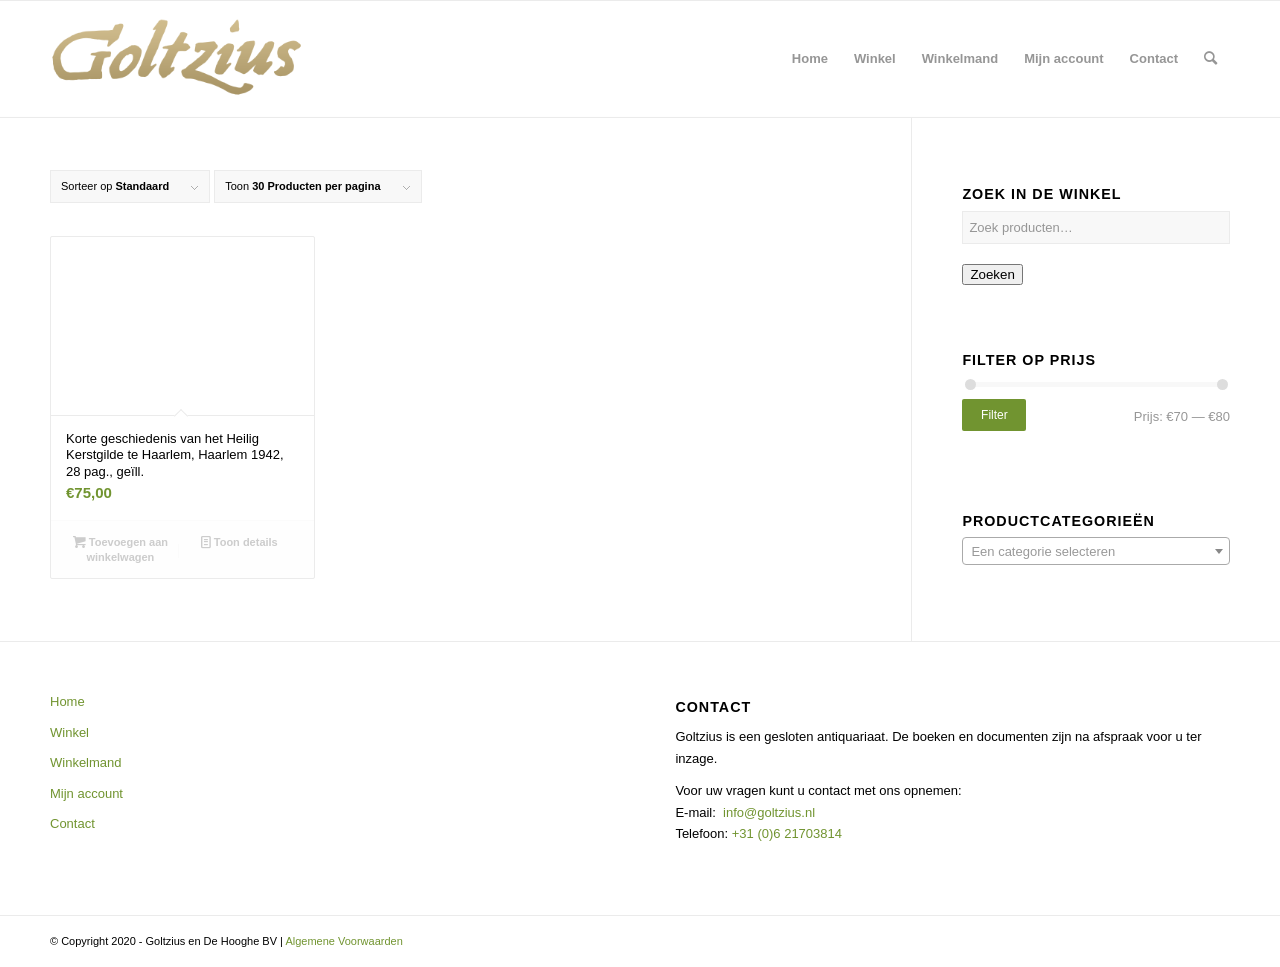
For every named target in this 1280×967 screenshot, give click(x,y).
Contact (72, 823)
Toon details (239, 542)
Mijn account (86, 793)
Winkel (69, 732)
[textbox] (1096, 552)
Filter (994, 415)
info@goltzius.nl (769, 812)
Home (67, 701)
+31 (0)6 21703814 (785, 833)
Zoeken (992, 274)
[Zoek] (1210, 59)
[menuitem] (810, 59)
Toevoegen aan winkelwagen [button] (120, 548)
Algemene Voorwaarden (343, 941)
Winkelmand (86, 762)
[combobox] (1096, 551)
